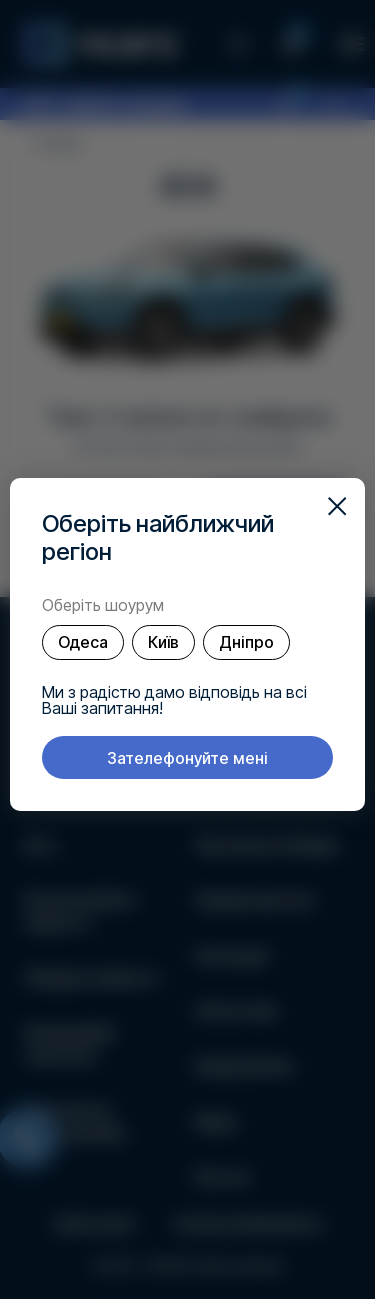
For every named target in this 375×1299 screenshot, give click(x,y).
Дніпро (246, 642)
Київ (163, 642)
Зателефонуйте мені (187, 758)
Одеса (83, 642)
